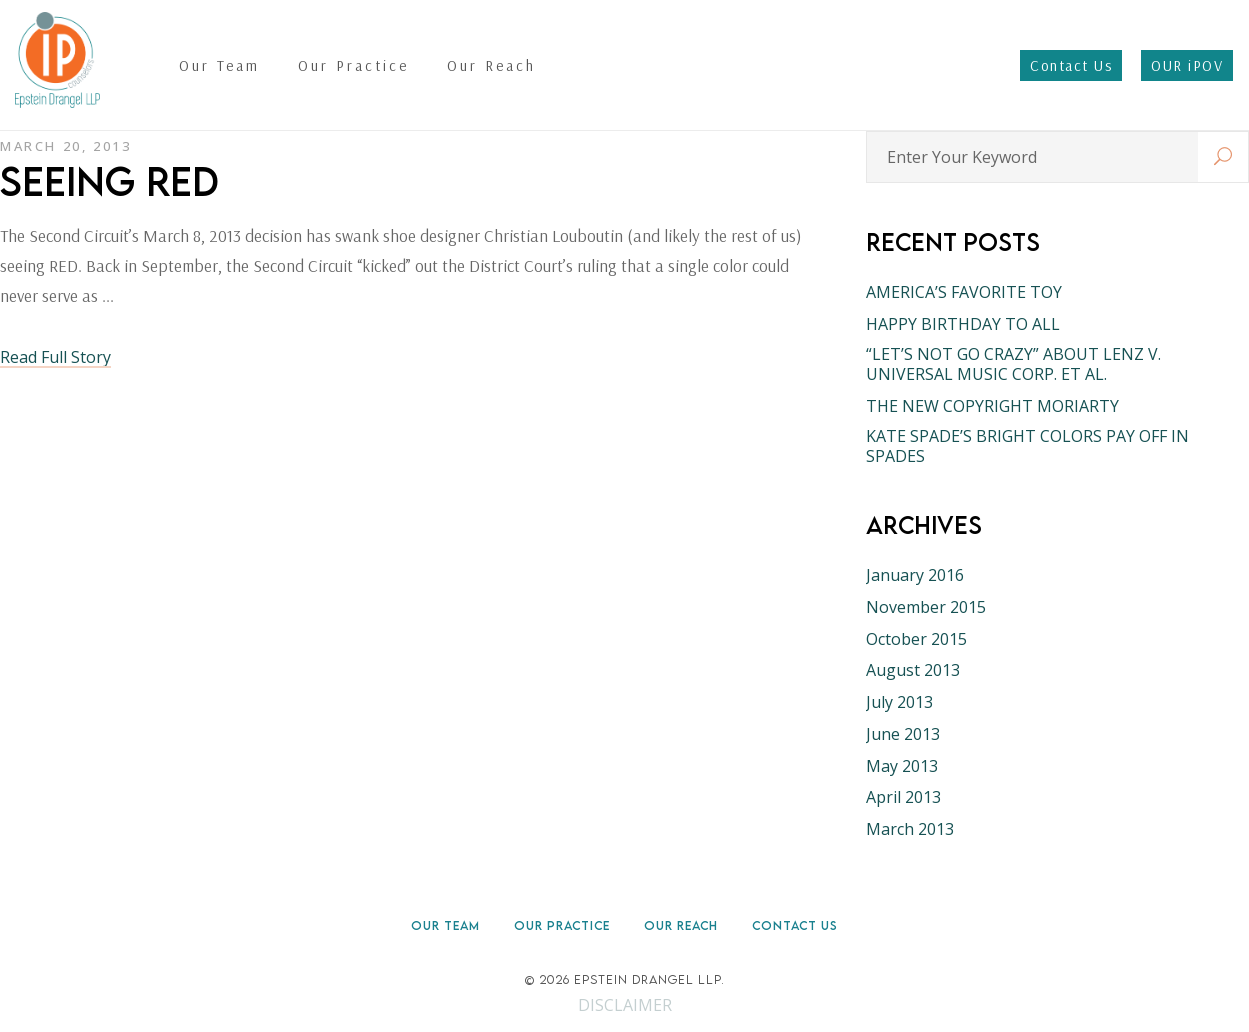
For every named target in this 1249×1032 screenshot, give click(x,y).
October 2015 (916, 639)
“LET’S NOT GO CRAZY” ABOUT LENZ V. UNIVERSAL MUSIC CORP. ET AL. (1013, 364)
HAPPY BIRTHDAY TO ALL (963, 324)
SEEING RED (109, 181)
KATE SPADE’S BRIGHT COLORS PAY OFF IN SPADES (1027, 446)
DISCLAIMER (625, 1005)
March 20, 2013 (65, 146)
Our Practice (562, 925)
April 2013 (903, 797)
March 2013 (910, 829)
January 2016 (915, 575)
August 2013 (913, 670)
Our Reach (681, 925)
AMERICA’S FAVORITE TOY (964, 292)
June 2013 (903, 734)
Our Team (445, 925)
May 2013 (902, 766)
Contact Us (795, 925)
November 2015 (926, 607)
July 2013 (899, 702)
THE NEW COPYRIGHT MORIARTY (992, 406)
